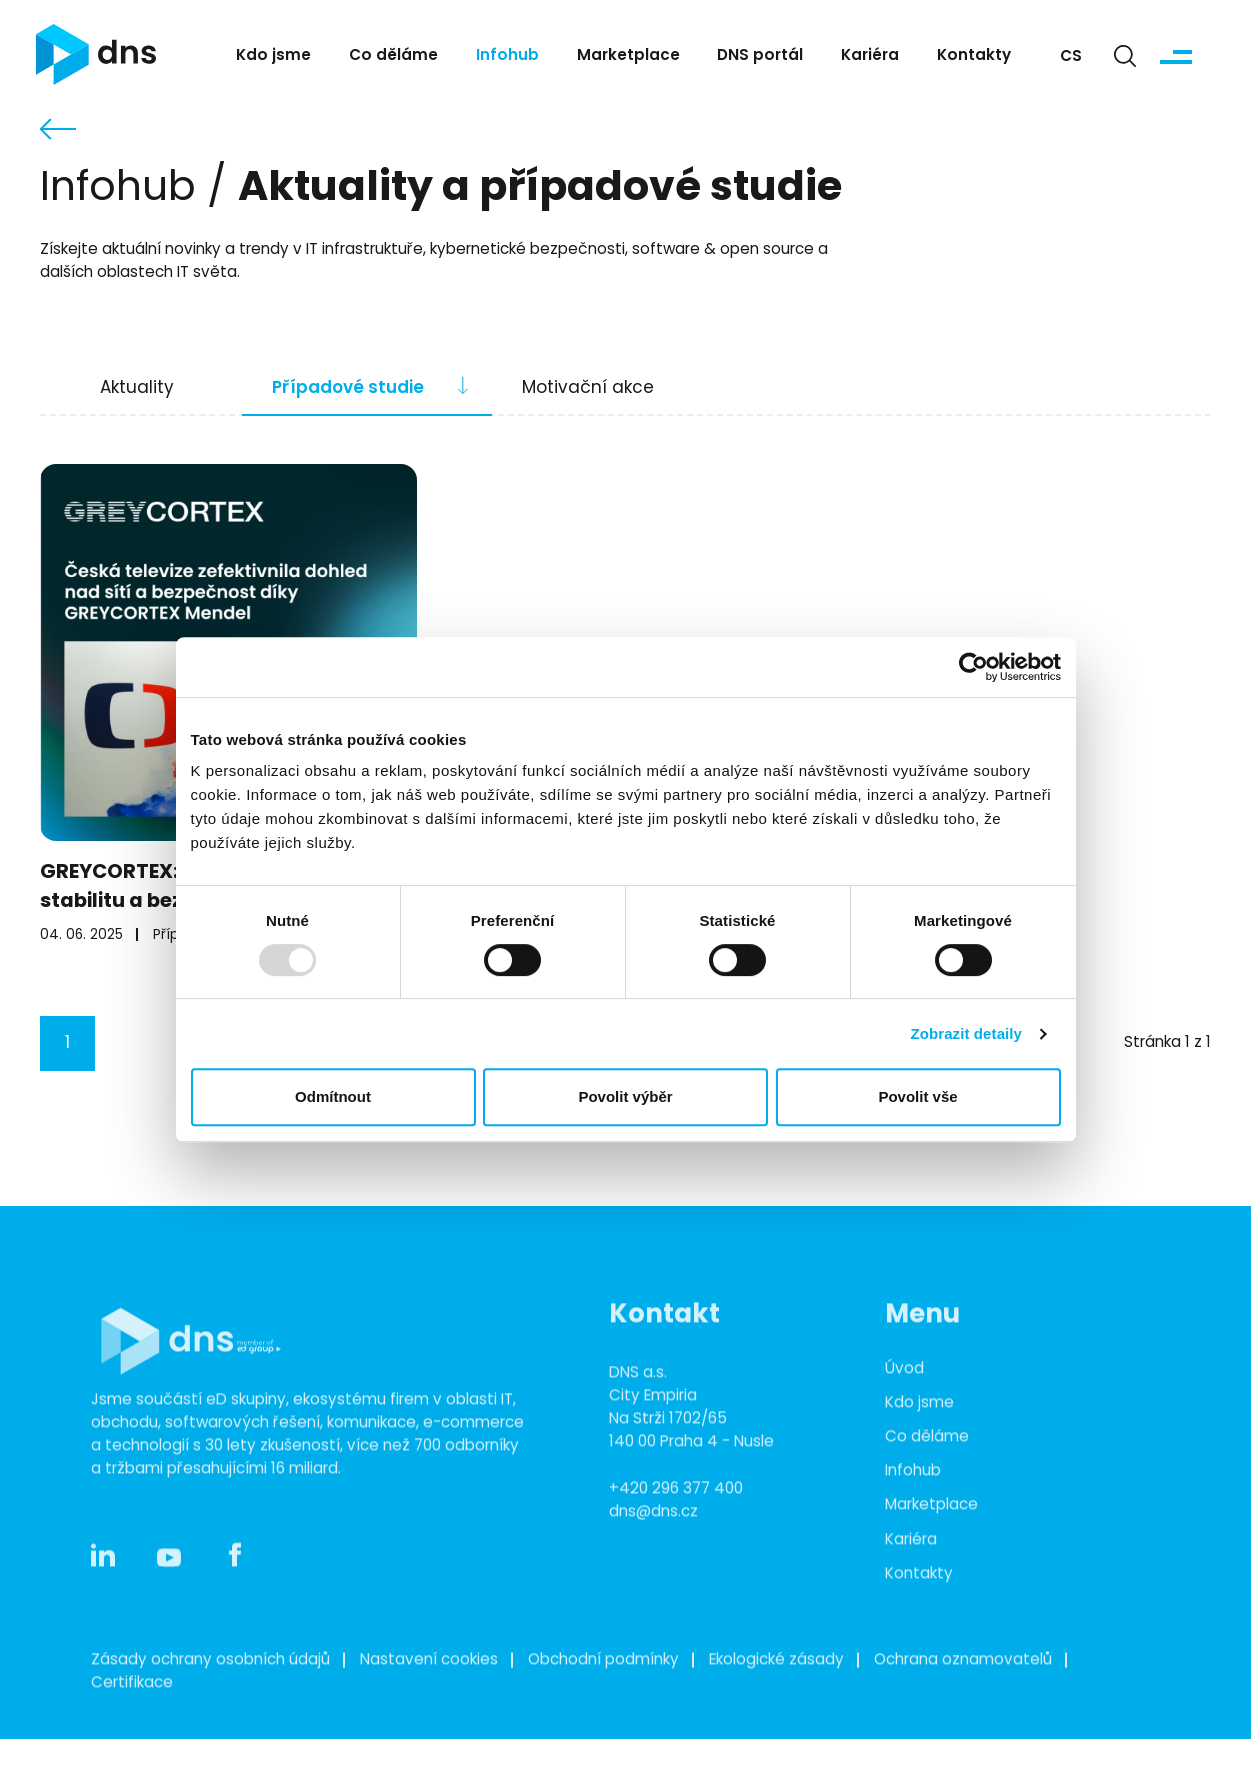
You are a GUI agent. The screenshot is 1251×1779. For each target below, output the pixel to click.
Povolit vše (917, 1096)
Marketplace (628, 56)
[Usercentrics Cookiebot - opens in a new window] (973, 667)
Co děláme (393, 56)
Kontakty (974, 56)
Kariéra (870, 56)
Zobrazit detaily (966, 1033)
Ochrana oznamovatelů (963, 1696)
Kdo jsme (273, 56)
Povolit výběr (625, 1096)
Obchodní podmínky (603, 1696)
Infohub (507, 56)
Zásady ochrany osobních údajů (210, 1696)
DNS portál (760, 56)
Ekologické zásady (776, 1696)
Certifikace (132, 1719)
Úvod (904, 1405)
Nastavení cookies (429, 1696)
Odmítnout (333, 1096)
